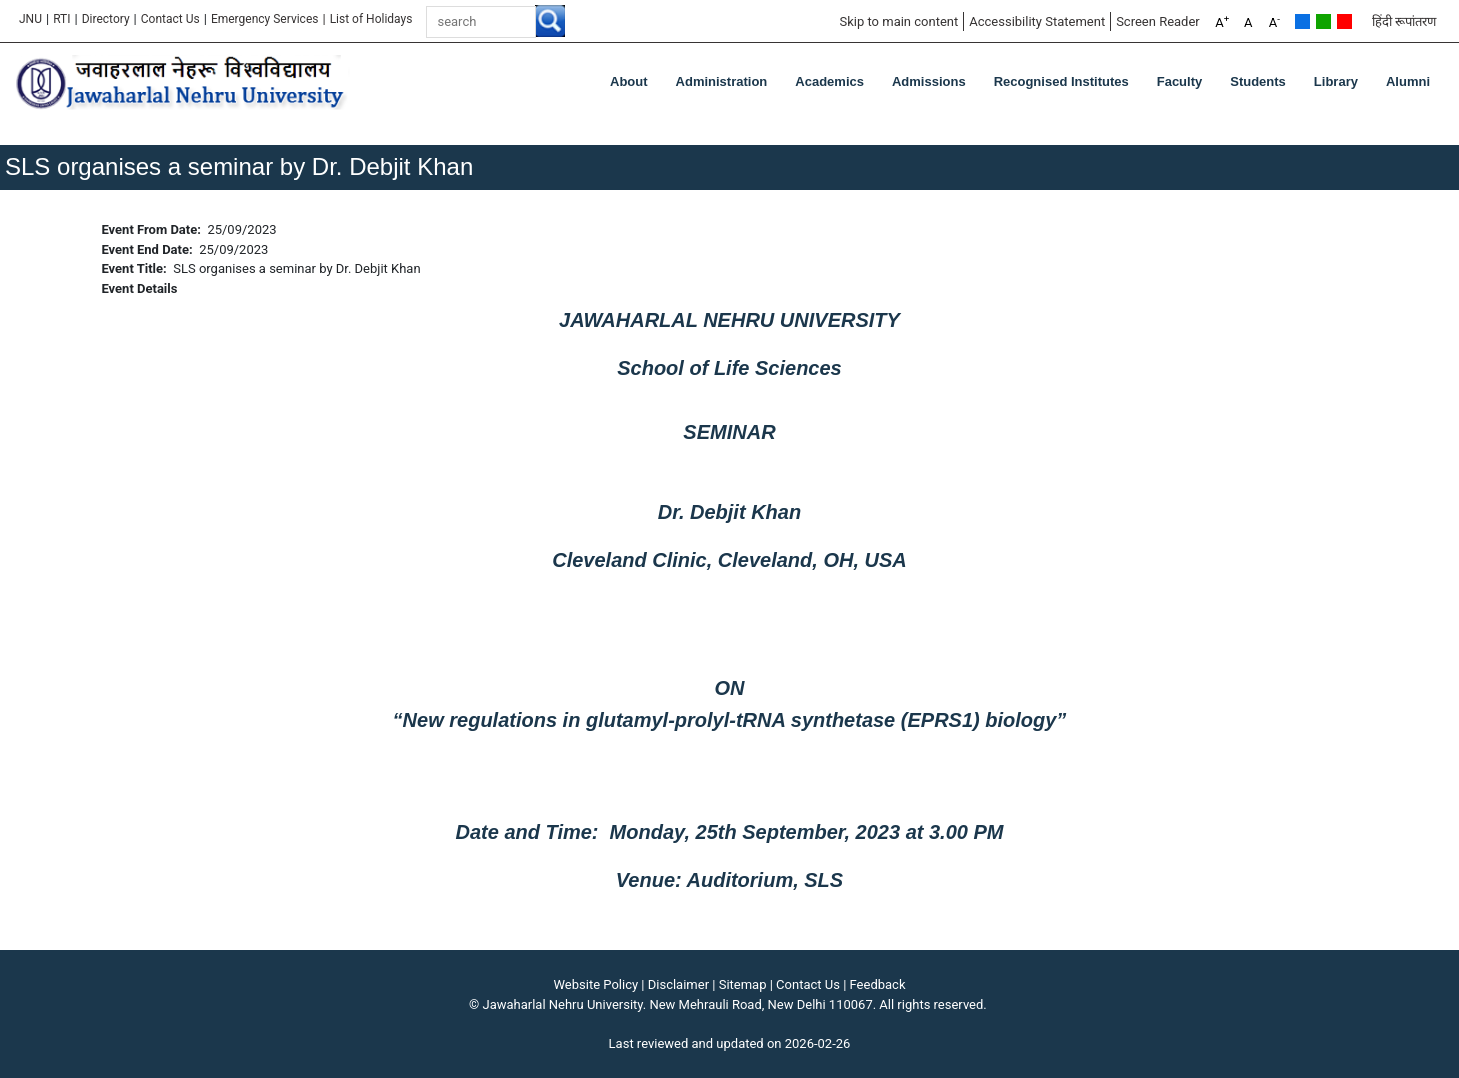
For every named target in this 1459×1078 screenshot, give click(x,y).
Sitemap (743, 984)
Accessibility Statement (1037, 21)
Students (1258, 81)
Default (1302, 21)
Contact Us (170, 19)
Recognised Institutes (1061, 81)
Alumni (1408, 81)
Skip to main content (898, 21)
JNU (30, 19)
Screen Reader (1158, 21)
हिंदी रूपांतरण (1404, 21)
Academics (829, 81)
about (629, 81)
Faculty (1180, 81)
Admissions (929, 81)
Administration (722, 81)
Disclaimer (678, 984)
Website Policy (596, 984)
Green (1323, 21)
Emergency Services (265, 19)
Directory (106, 19)
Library (1336, 81)
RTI (61, 19)
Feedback (878, 984)
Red (1344, 21)
